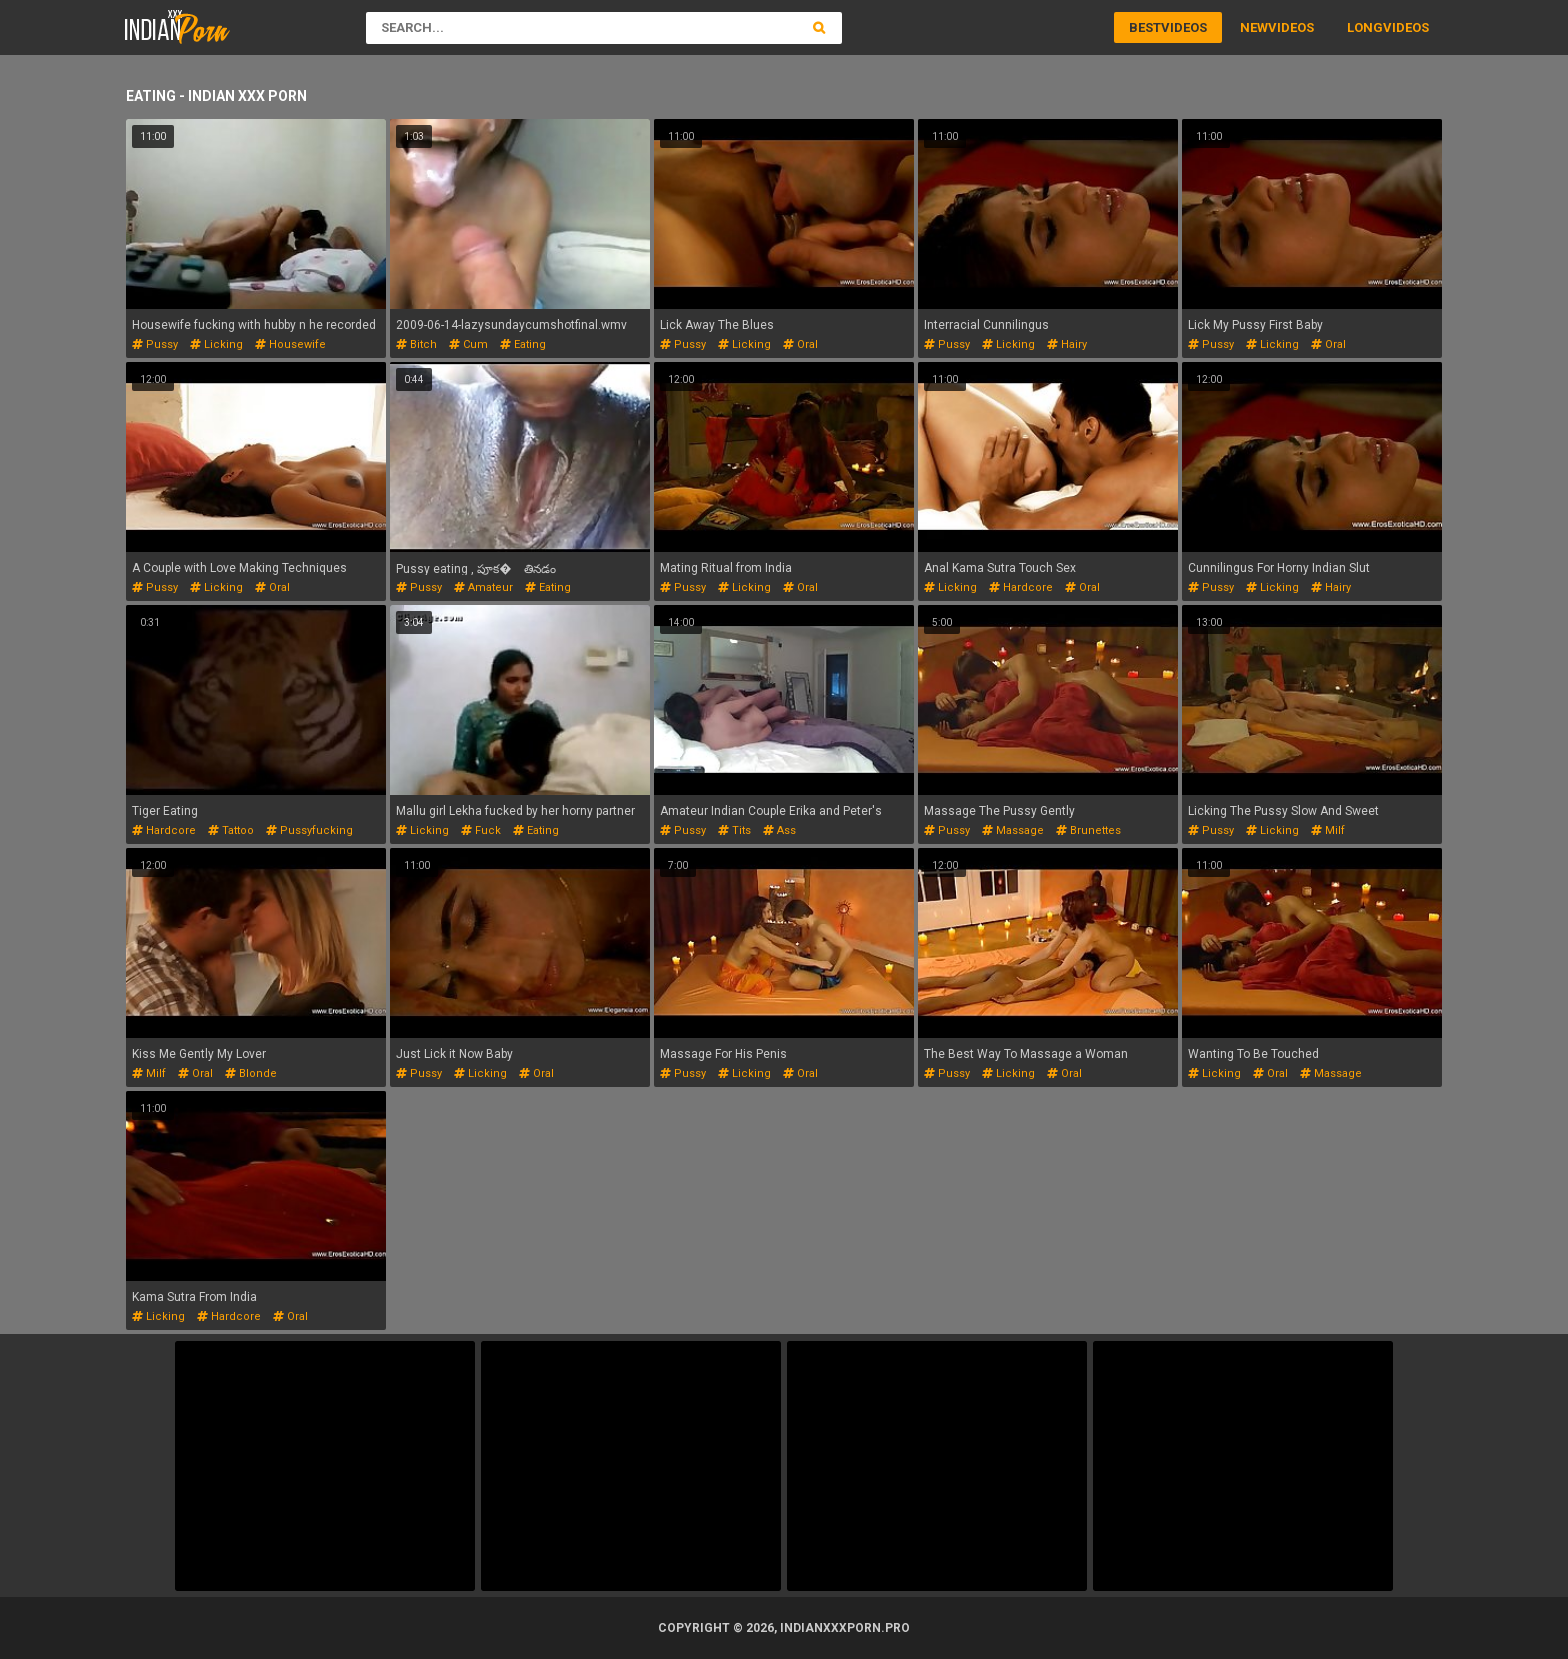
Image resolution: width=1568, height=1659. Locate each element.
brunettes (1088, 830)
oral (800, 344)
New (1254, 27)
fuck (481, 830)
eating (523, 344)
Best (1145, 27)
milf (1328, 830)
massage (1013, 830)
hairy (1067, 344)
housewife (290, 344)
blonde (251, 1073)
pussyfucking (309, 830)
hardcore (1021, 587)
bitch (416, 344)
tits (734, 830)
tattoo (231, 830)
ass (779, 830)
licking (216, 344)
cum (468, 344)
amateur (483, 587)
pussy (155, 344)
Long (1365, 27)
